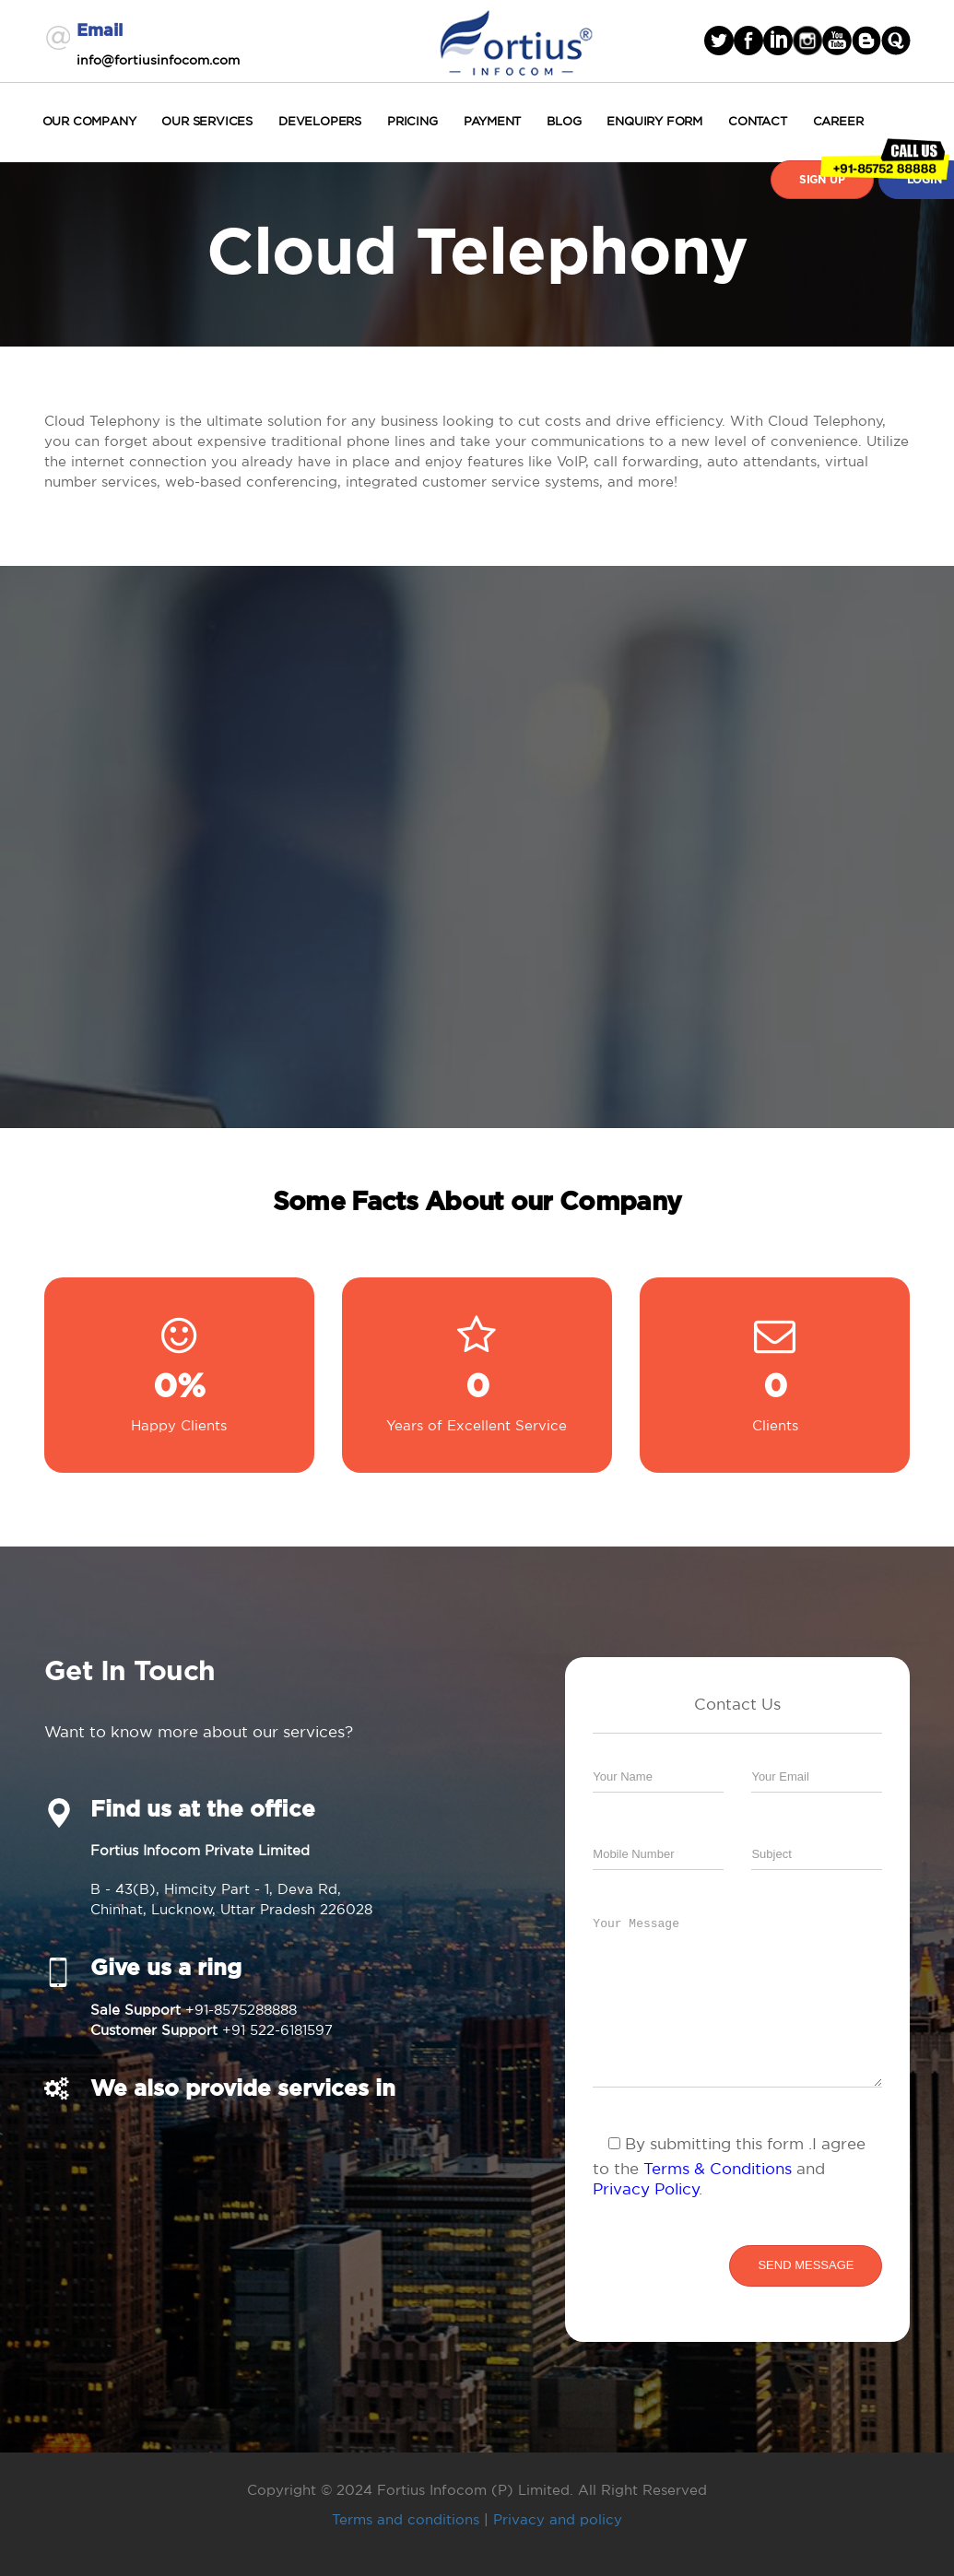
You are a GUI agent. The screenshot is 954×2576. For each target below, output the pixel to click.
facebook (748, 40)
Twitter (719, 40)
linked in (778, 40)
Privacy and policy (557, 2519)
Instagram (807, 40)
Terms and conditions (405, 2519)
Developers (319, 121)
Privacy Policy (646, 2188)
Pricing (412, 121)
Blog (564, 121)
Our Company (89, 121)
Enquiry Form (654, 121)
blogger (866, 40)
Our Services (207, 121)
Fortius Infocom (516, 40)
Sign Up (822, 179)
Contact (757, 121)
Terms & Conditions (717, 2168)
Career (838, 121)
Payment (493, 121)
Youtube (837, 40)
